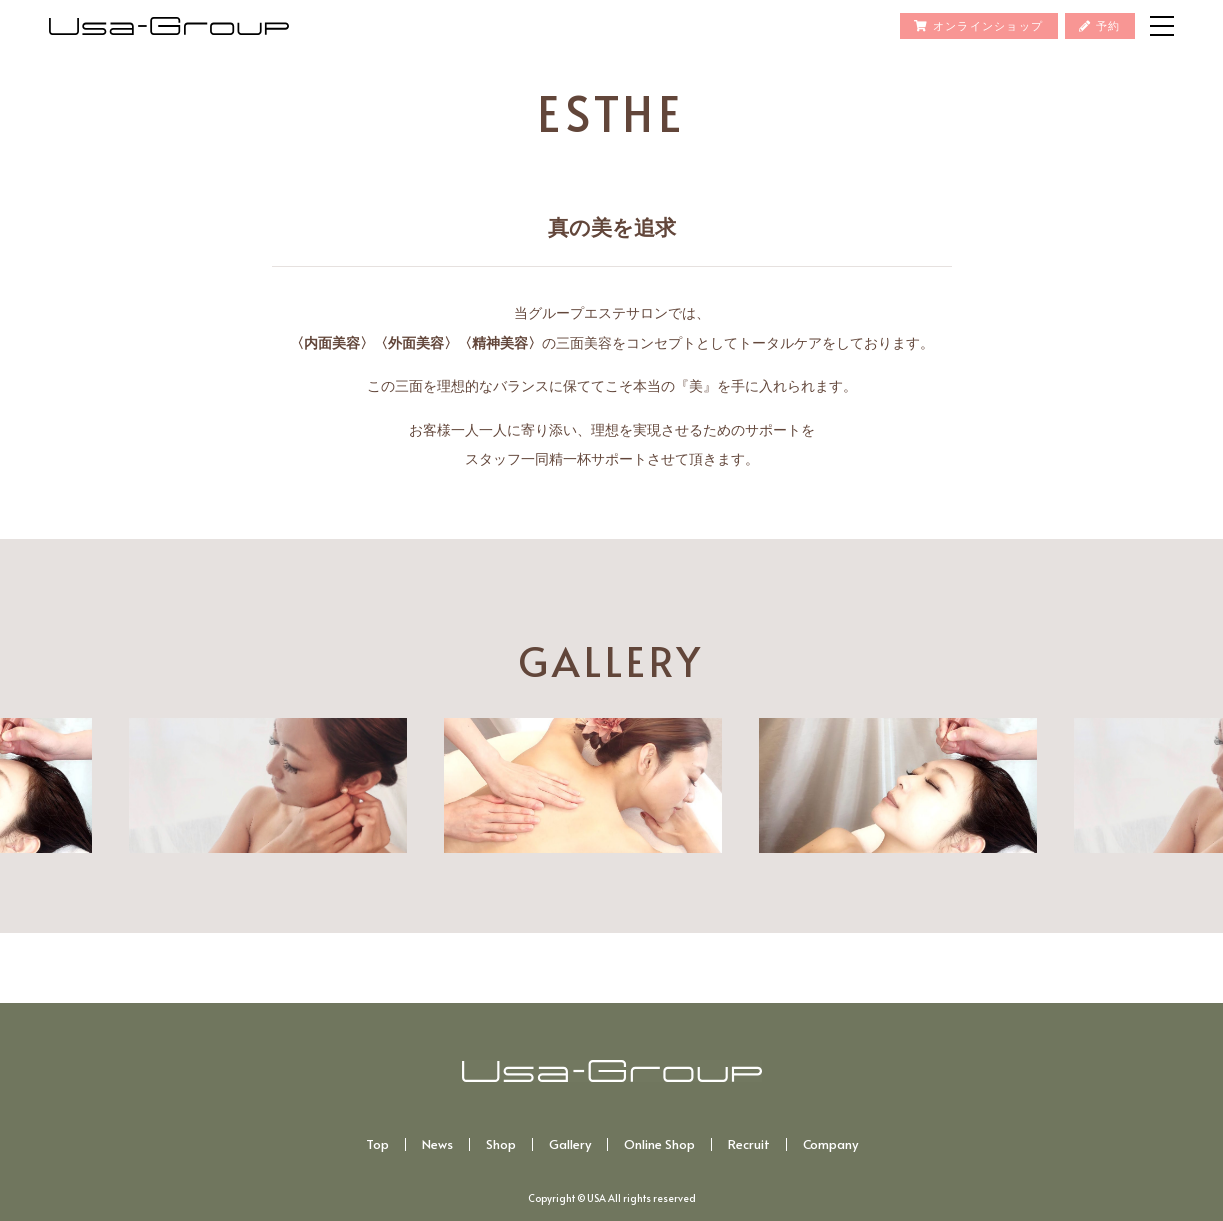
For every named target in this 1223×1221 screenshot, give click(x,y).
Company (830, 1144)
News (437, 1144)
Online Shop (659, 1144)
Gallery (570, 1144)
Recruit (749, 1144)
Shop (501, 1144)
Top (377, 1144)
